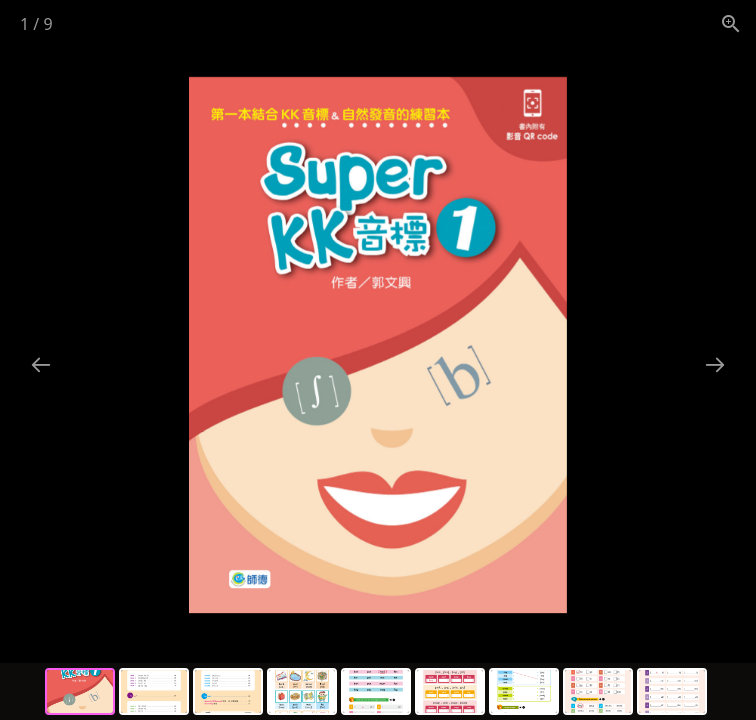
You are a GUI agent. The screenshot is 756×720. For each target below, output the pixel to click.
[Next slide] (715, 364)
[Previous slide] (41, 364)
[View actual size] (731, 23)
